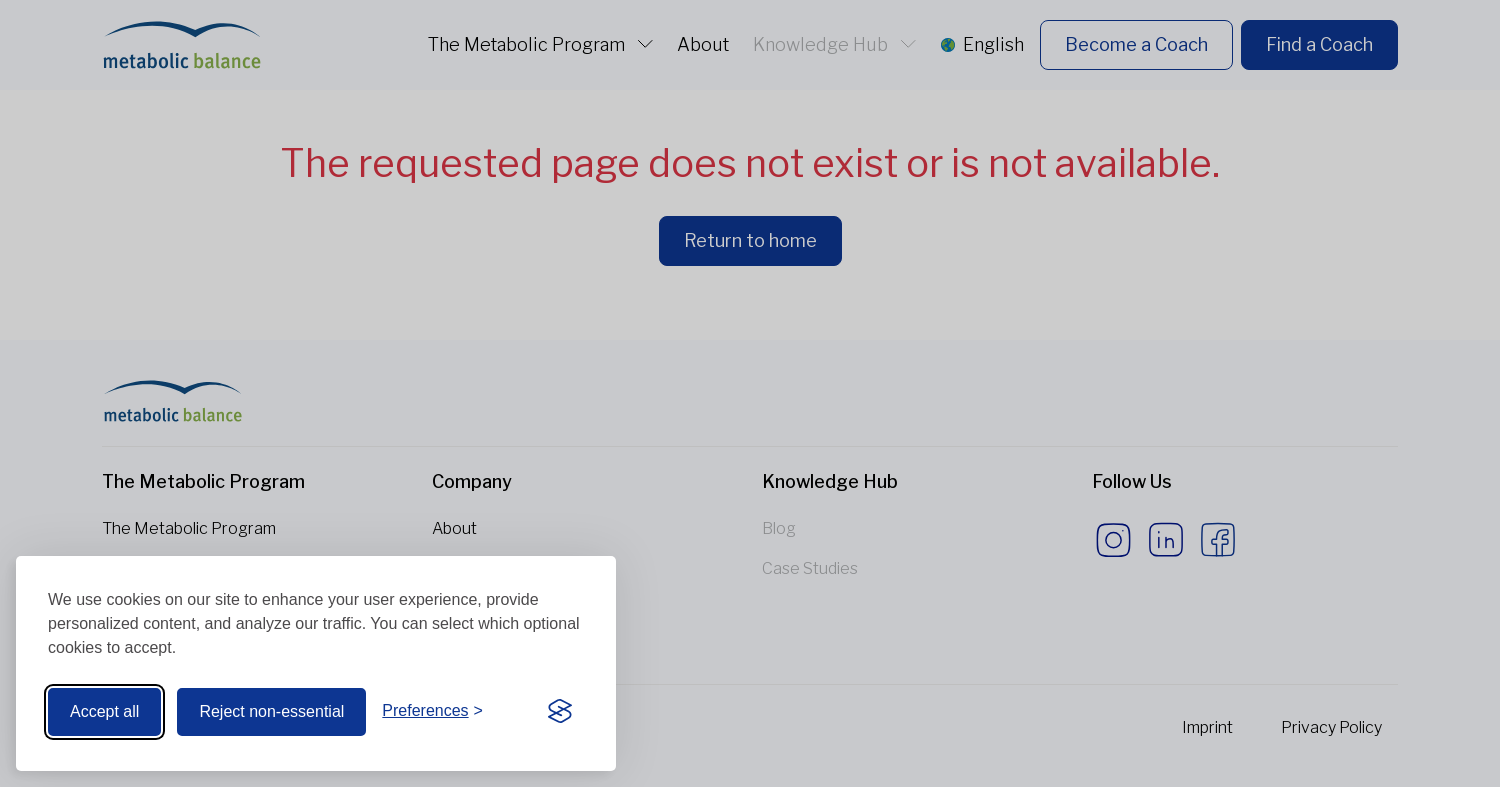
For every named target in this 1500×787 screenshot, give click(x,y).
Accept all (104, 711)
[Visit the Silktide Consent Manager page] (560, 712)
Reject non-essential (271, 711)
